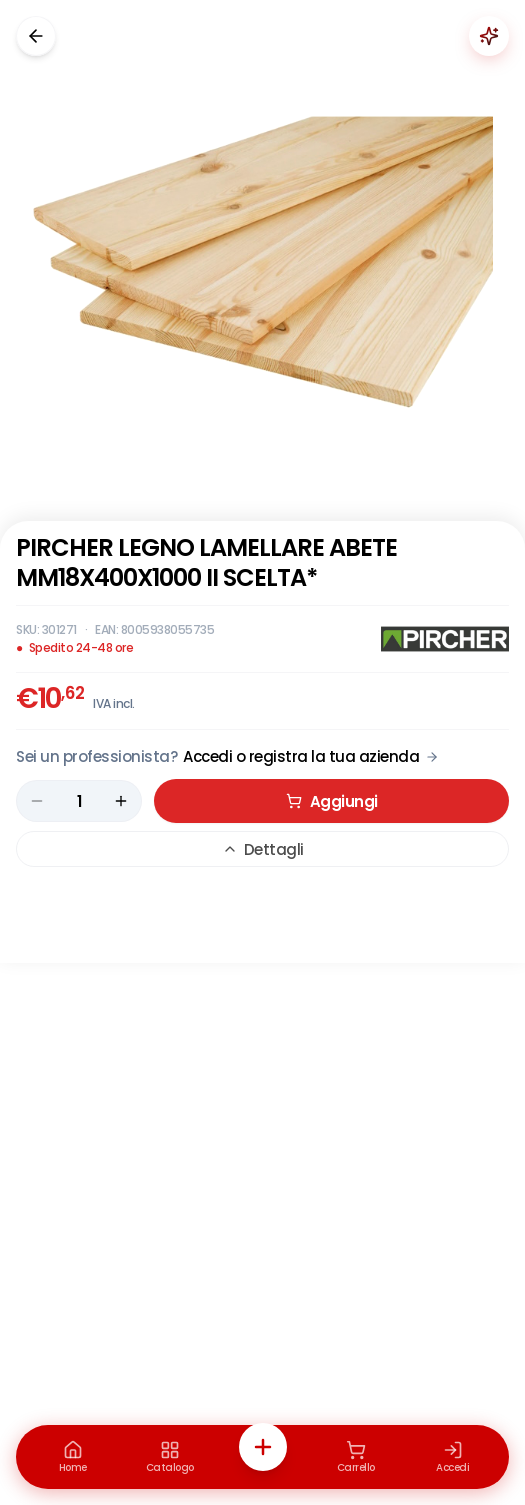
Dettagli (263, 849)
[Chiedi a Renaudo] (489, 36)
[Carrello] (356, 1457)
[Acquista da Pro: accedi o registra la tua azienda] (227, 756)
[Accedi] (453, 1457)
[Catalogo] (170, 1457)
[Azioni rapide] (263, 1447)
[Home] (73, 1457)
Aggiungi (332, 801)
